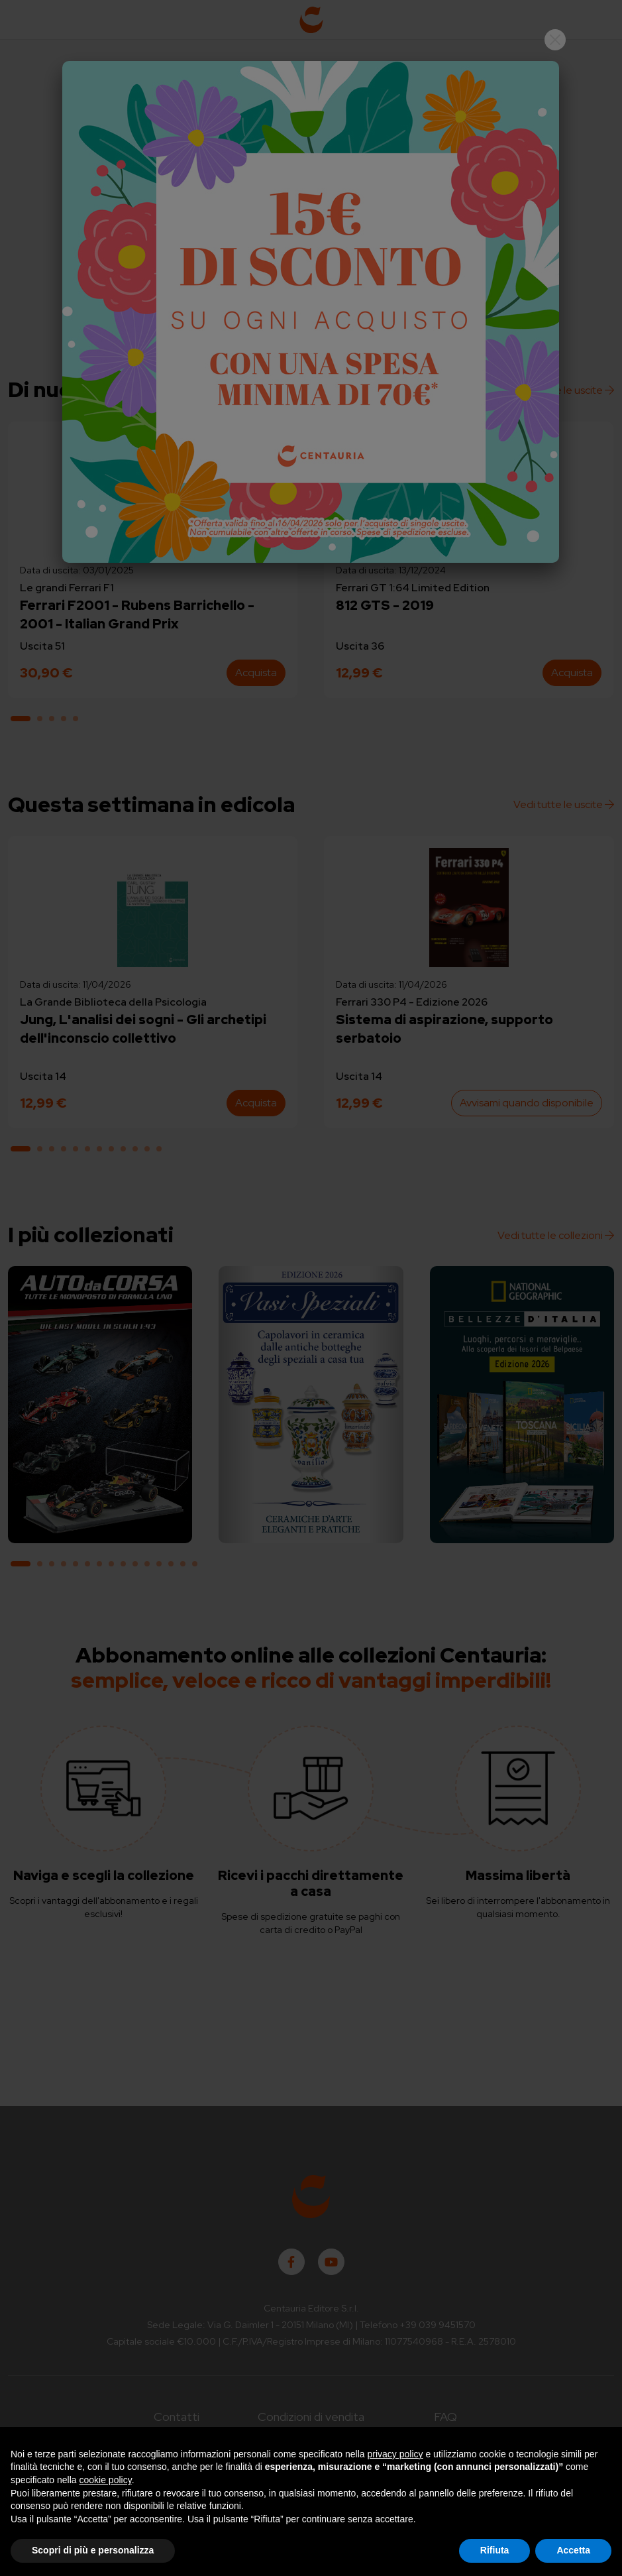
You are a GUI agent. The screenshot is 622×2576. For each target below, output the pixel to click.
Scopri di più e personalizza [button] (93, 2550)
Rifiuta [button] (494, 2550)
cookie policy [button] (105, 2480)
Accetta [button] (573, 2550)
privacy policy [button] (395, 2454)
